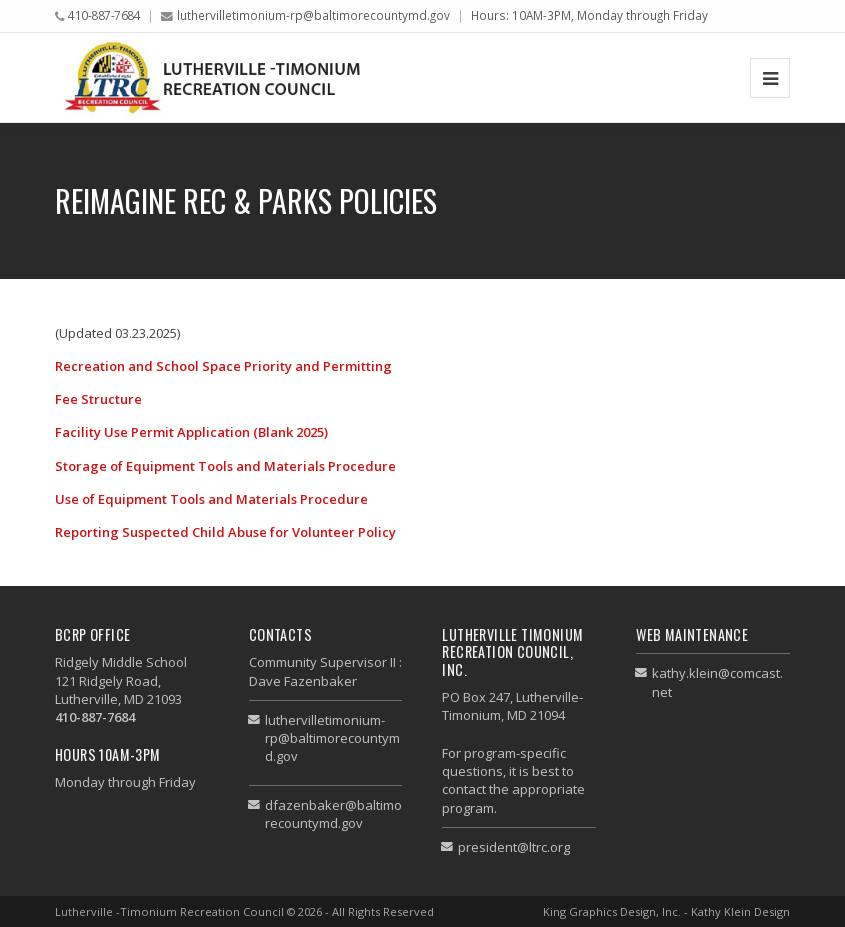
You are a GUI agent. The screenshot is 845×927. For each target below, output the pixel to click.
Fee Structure (98, 399)
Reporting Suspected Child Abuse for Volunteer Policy (225, 532)
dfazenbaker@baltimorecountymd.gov (333, 814)
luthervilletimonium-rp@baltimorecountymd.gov (313, 15)
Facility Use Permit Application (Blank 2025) (191, 432)
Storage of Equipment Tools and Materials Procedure (225, 466)
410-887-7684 (104, 15)
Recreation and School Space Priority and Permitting (223, 366)
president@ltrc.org (514, 847)
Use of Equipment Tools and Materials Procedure (211, 499)
